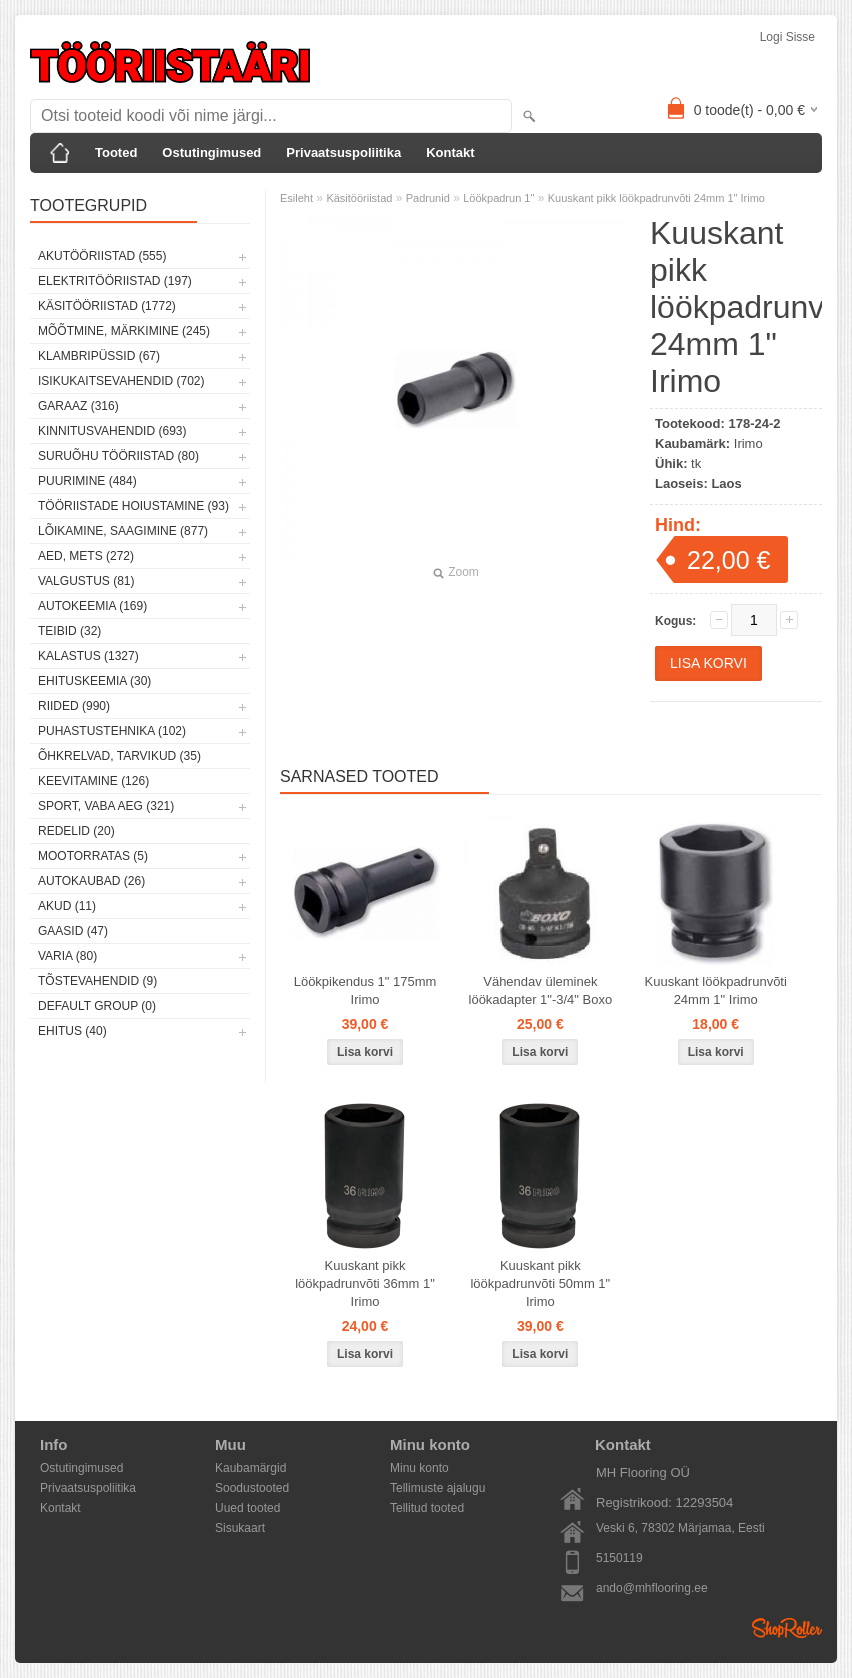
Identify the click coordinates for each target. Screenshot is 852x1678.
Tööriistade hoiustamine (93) (133, 506)
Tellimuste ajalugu (437, 1488)
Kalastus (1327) (88, 656)
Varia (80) (67, 956)
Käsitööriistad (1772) (107, 306)
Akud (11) (67, 906)
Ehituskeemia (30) (94, 681)
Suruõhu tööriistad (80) (118, 456)
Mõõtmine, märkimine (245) (124, 331)
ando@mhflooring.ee (652, 1588)
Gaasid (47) (73, 931)
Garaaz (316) (78, 406)
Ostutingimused (211, 152)
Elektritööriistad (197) (115, 281)
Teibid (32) (69, 631)
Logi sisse (787, 37)
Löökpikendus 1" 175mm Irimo (365, 990)
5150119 (619, 1558)
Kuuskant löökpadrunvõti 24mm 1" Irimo (716, 990)
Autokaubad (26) (91, 881)
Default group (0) (97, 1006)
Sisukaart (240, 1528)
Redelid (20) (76, 831)
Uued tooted (247, 1508)
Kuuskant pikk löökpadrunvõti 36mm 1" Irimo (365, 1283)
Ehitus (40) (72, 1031)
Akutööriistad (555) (102, 256)
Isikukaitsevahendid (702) (121, 381)
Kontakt (450, 152)
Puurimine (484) (87, 481)
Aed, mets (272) (86, 556)
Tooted (116, 152)
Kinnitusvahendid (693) (112, 431)
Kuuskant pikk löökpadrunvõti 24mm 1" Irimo (656, 198)
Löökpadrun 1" (498, 198)
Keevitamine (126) (93, 781)
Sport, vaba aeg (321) (106, 806)
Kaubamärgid (250, 1468)
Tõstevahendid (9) (97, 981)
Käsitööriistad (359, 198)
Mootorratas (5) (93, 856)
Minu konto (419, 1468)
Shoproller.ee (787, 1628)
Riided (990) (74, 706)
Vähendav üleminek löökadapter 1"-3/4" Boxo (541, 990)
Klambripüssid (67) (99, 356)
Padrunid (428, 198)
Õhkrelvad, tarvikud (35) (119, 756)
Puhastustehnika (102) (112, 731)
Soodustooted (252, 1488)
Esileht (296, 198)
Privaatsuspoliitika (343, 152)
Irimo (748, 443)
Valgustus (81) (86, 581)
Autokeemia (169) (92, 606)
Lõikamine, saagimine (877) (123, 531)
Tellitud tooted (427, 1508)
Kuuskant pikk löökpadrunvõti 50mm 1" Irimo (540, 1283)
